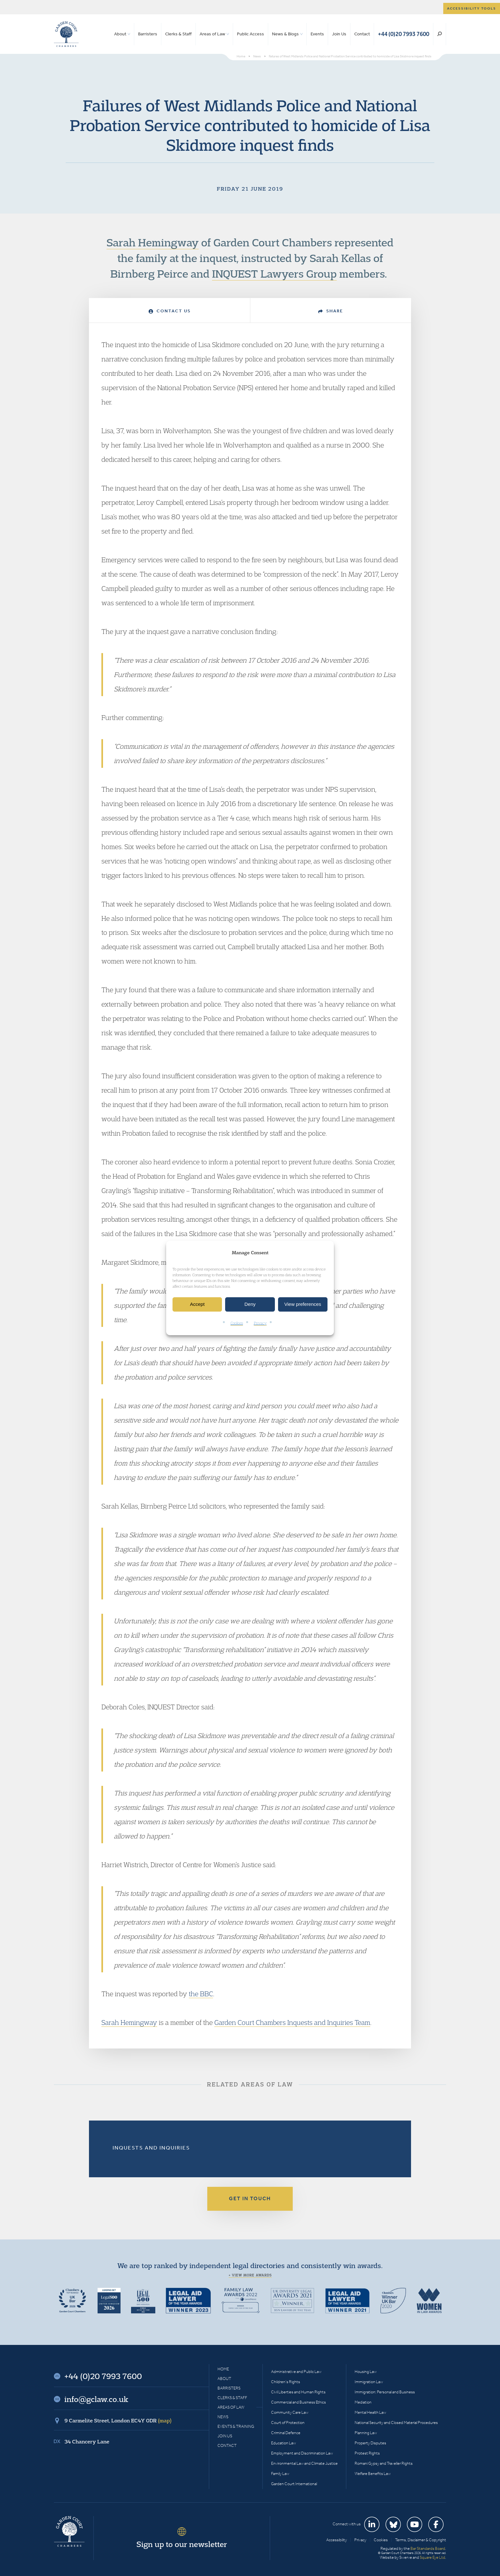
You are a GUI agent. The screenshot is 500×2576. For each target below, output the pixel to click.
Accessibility (336, 2539)
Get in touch (250, 2198)
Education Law (283, 2443)
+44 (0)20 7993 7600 (403, 34)
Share (330, 311)
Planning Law (366, 2432)
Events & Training (235, 2426)
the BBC (201, 1994)
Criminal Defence (285, 2432)
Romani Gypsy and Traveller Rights (384, 2463)
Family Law (280, 2473)
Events (317, 34)
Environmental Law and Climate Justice (304, 2463)
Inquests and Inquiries (151, 2147)
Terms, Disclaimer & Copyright (420, 2539)
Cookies (237, 1323)
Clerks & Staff (178, 34)
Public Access (250, 34)
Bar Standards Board (427, 2548)
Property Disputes (370, 2443)
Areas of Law (212, 34)
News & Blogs (285, 34)
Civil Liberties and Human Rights (298, 2392)
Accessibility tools (471, 8)
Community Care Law (289, 2412)
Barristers (147, 34)
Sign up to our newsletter (181, 2544)
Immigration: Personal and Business (385, 2392)
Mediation (363, 2402)
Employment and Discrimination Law (302, 2453)
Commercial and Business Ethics (298, 2402)
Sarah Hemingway (153, 242)
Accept (197, 1304)
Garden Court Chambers (66, 34)
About (120, 34)
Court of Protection (288, 2422)
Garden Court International (294, 2483)
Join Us (339, 34)
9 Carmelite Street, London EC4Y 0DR (118, 2420)
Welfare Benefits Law (373, 2473)
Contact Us (170, 311)
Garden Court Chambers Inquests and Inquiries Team (292, 2022)
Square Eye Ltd (432, 2557)
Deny (249, 1304)
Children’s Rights (285, 2381)
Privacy (260, 1323)
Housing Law (366, 2371)
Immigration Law (369, 2381)
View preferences (302, 1304)
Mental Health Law (370, 2412)
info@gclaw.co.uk (96, 2399)
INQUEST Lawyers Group (274, 273)
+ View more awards (250, 2275)
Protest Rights (367, 2453)
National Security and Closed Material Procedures (396, 2422)
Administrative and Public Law (296, 2371)
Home (223, 2369)
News (222, 2416)
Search (439, 34)
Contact (362, 34)
